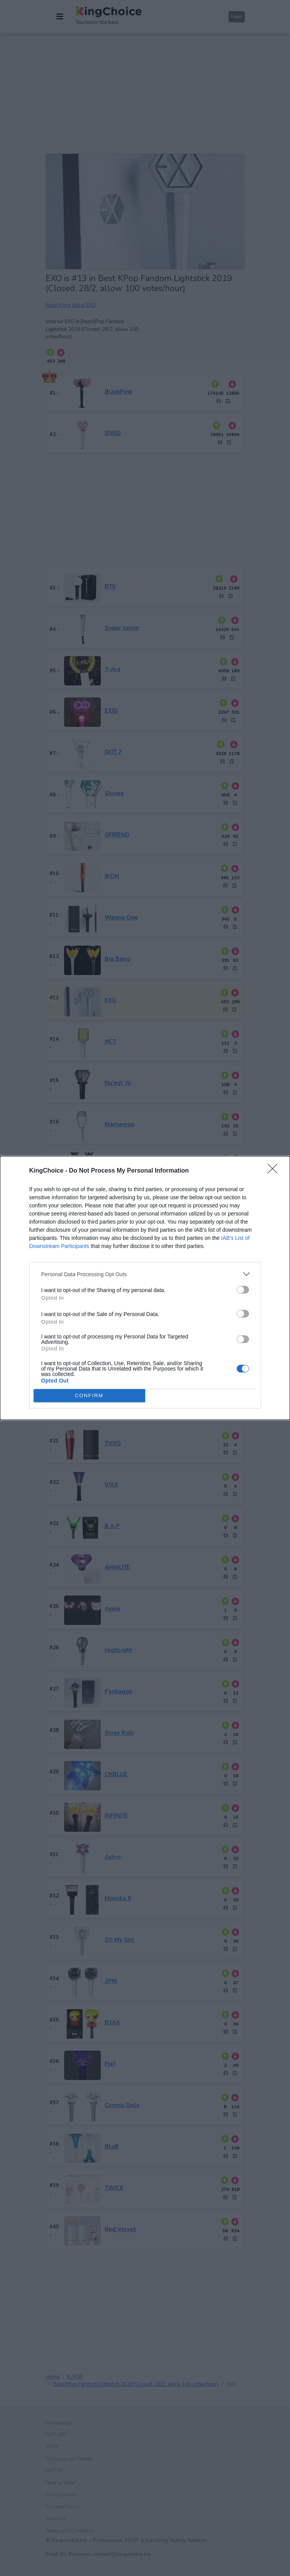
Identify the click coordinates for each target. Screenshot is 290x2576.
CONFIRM (89, 1396)
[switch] (243, 1290)
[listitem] (145, 1274)
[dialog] (145, 1288)
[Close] (275, 1171)
